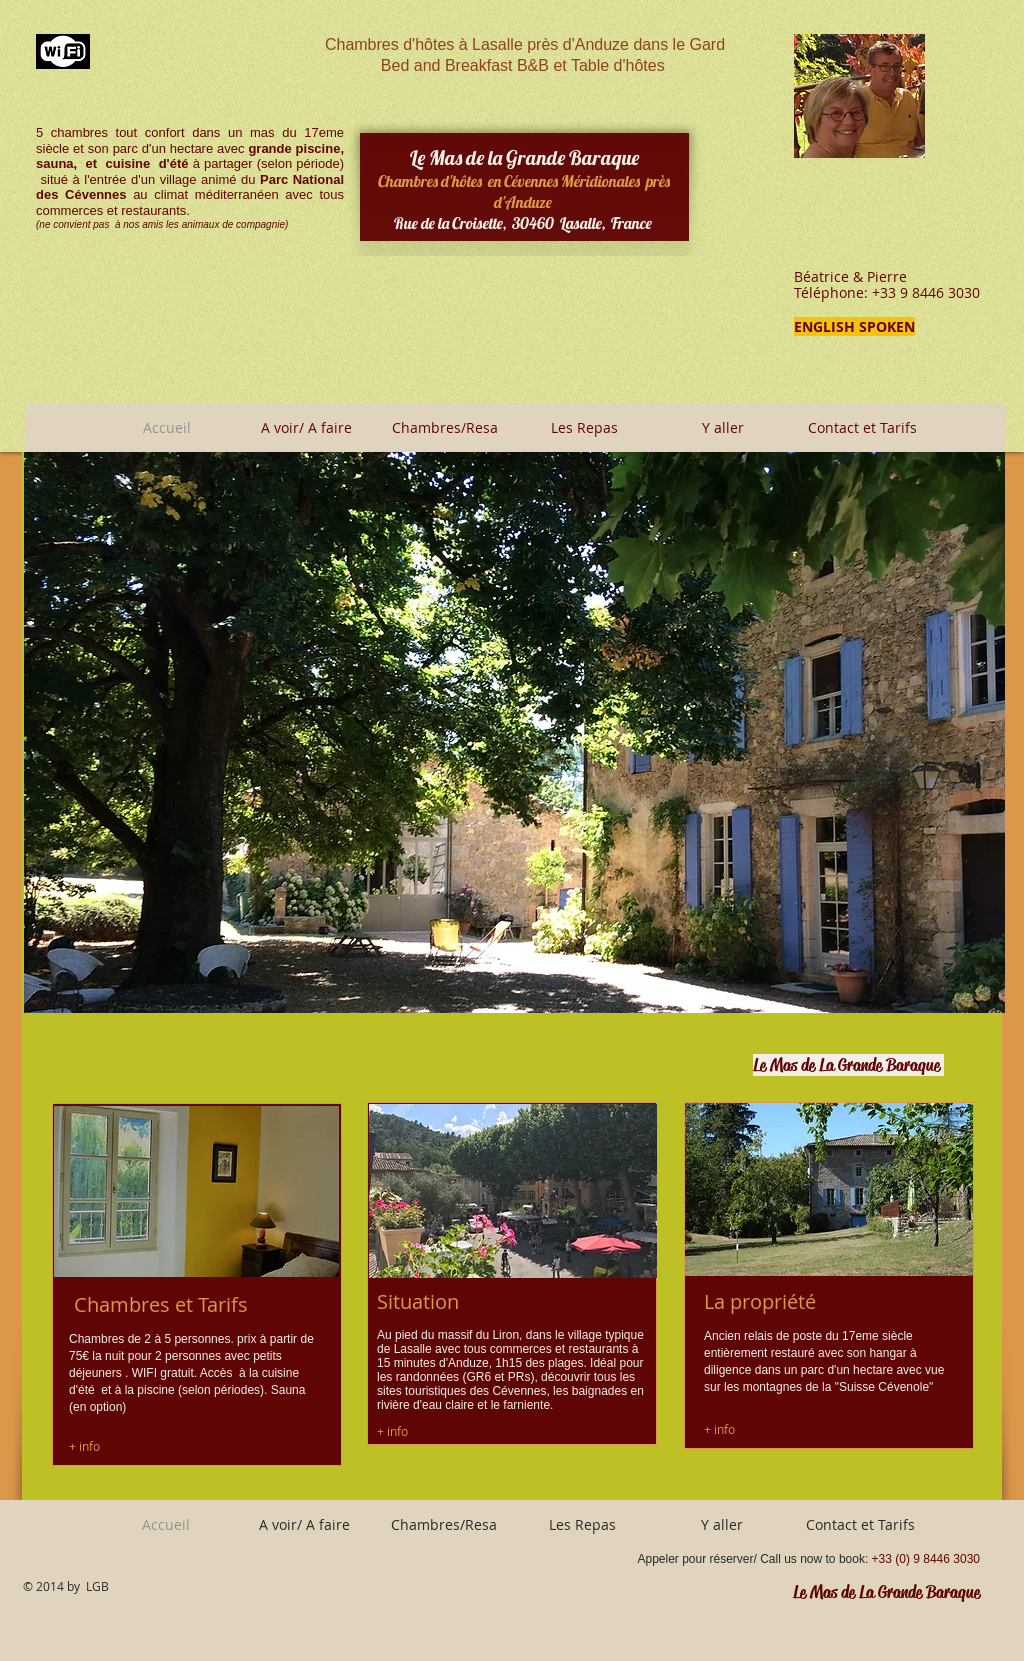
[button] (514, 732)
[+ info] (85, 1445)
